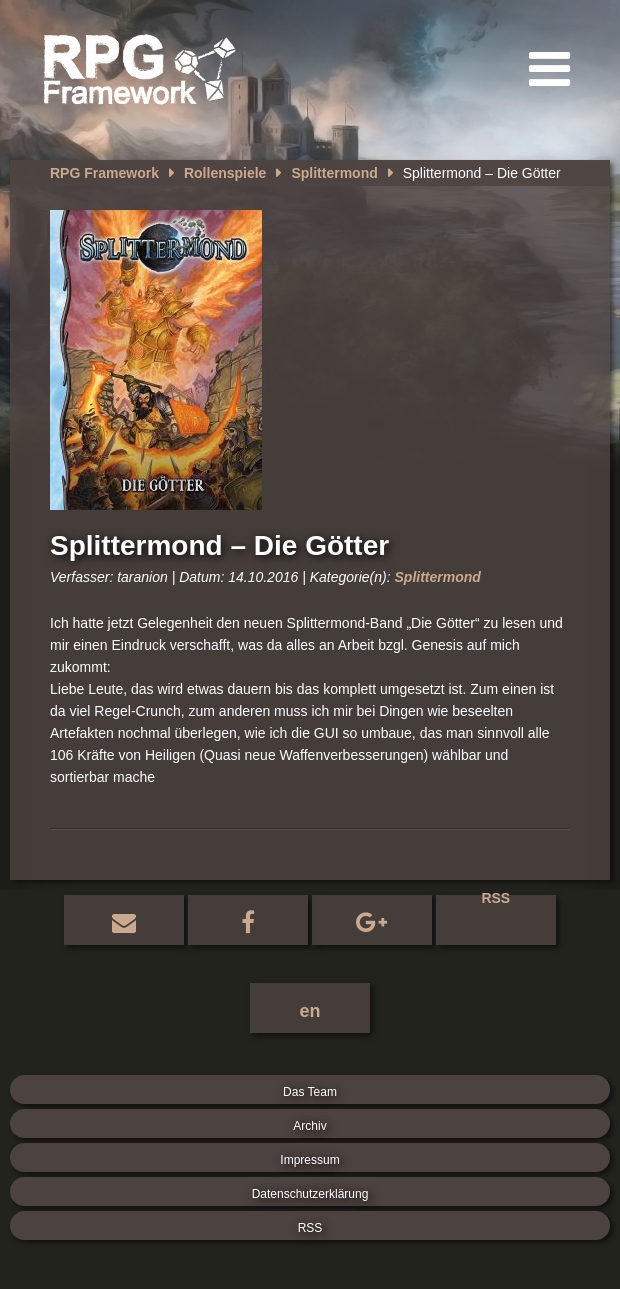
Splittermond (334, 173)
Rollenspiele (225, 173)
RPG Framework (104, 173)
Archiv (309, 1126)
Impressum (309, 1160)
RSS (495, 900)
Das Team (310, 1092)
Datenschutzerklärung (310, 1194)
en (309, 1011)
